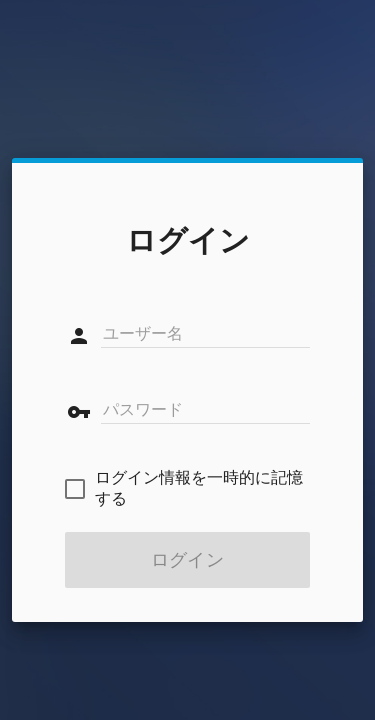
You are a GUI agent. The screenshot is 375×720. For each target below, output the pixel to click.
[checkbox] (187, 489)
